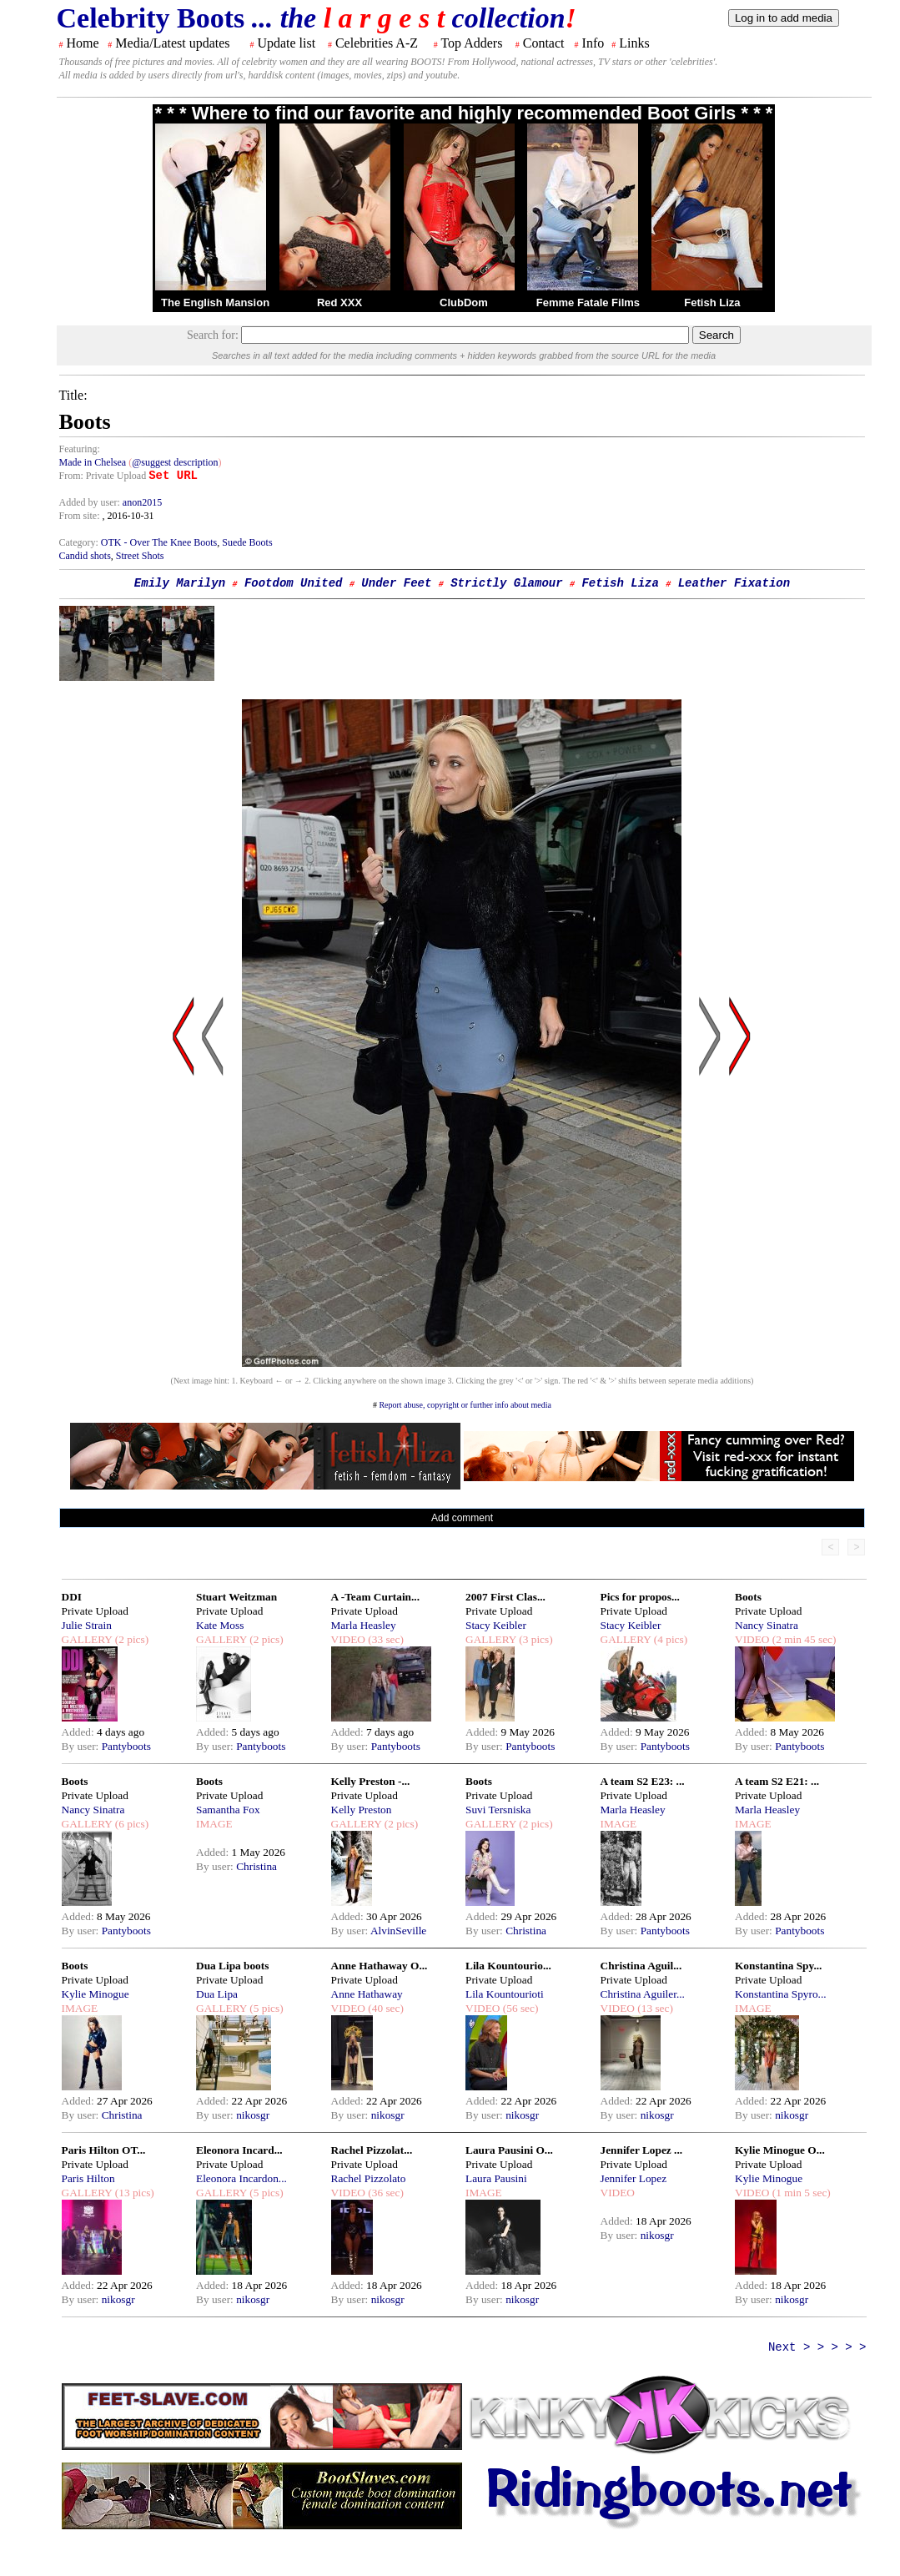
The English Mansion (215, 302)
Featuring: (79, 449)
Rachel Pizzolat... (372, 2150)
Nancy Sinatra (766, 1625)
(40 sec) (384, 2008)
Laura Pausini (496, 2178)
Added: (80, 1732)
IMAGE (214, 1823)
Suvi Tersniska (497, 1809)
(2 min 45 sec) (802, 1639)
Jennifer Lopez (634, 2178)
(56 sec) (519, 2008)
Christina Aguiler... (643, 1994)
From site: (79, 516)
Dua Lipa (217, 1994)
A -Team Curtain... (375, 1596)
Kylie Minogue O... (780, 2150)
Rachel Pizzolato (368, 2178)
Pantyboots (126, 1746)
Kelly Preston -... (370, 1781)
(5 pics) (265, 2008)
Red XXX (339, 302)
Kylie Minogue (95, 1994)
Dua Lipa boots (232, 1965)
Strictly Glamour (506, 583)
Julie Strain (87, 1625)
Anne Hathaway (367, 1994)
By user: (82, 1746)
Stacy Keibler (495, 1625)
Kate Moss (220, 1625)
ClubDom (464, 302)
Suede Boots (247, 542)
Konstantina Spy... (778, 1965)
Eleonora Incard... (239, 2150)
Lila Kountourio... (508, 1965)
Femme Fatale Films (588, 302)
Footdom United (293, 583)
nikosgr (252, 2115)
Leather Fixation (734, 583)
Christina (256, 1866)
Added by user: (91, 502)
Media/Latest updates (172, 43)
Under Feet (396, 583)
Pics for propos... (640, 1596)
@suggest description (175, 462)
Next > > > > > (817, 2347)
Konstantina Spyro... (781, 1994)
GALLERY (87, 1639)
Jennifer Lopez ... (642, 2150)
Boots (748, 1596)
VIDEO (348, 1639)
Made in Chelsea (94, 462)
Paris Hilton (88, 2178)
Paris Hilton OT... (104, 2150)
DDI (72, 1596)
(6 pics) (130, 1823)
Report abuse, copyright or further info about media (465, 1404)
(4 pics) (669, 1639)
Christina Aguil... (641, 1965)
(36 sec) (384, 2192)
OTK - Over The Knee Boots (159, 542)
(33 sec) (384, 1639)
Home (83, 43)
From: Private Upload (103, 475)
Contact (544, 43)
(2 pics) (130, 1639)
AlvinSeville (398, 1930)
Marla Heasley (363, 1625)
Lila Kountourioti (504, 1994)
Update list (286, 43)
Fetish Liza (712, 302)
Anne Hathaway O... (379, 1965)
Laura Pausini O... (509, 2150)
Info (593, 43)
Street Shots (140, 556)
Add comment (462, 1518)
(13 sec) (654, 2008)
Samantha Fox (228, 1809)
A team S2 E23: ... (643, 1781)
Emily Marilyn (179, 583)
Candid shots (85, 556)
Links (634, 43)
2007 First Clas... (505, 1596)
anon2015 (142, 502)
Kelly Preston (361, 1809)
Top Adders (471, 43)
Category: (80, 542)
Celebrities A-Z (376, 43)
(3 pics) (534, 1639)
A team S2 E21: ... (777, 1781)
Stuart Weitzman (236, 1596)
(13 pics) (132, 2192)
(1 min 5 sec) (799, 2192)
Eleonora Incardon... (241, 2178)
